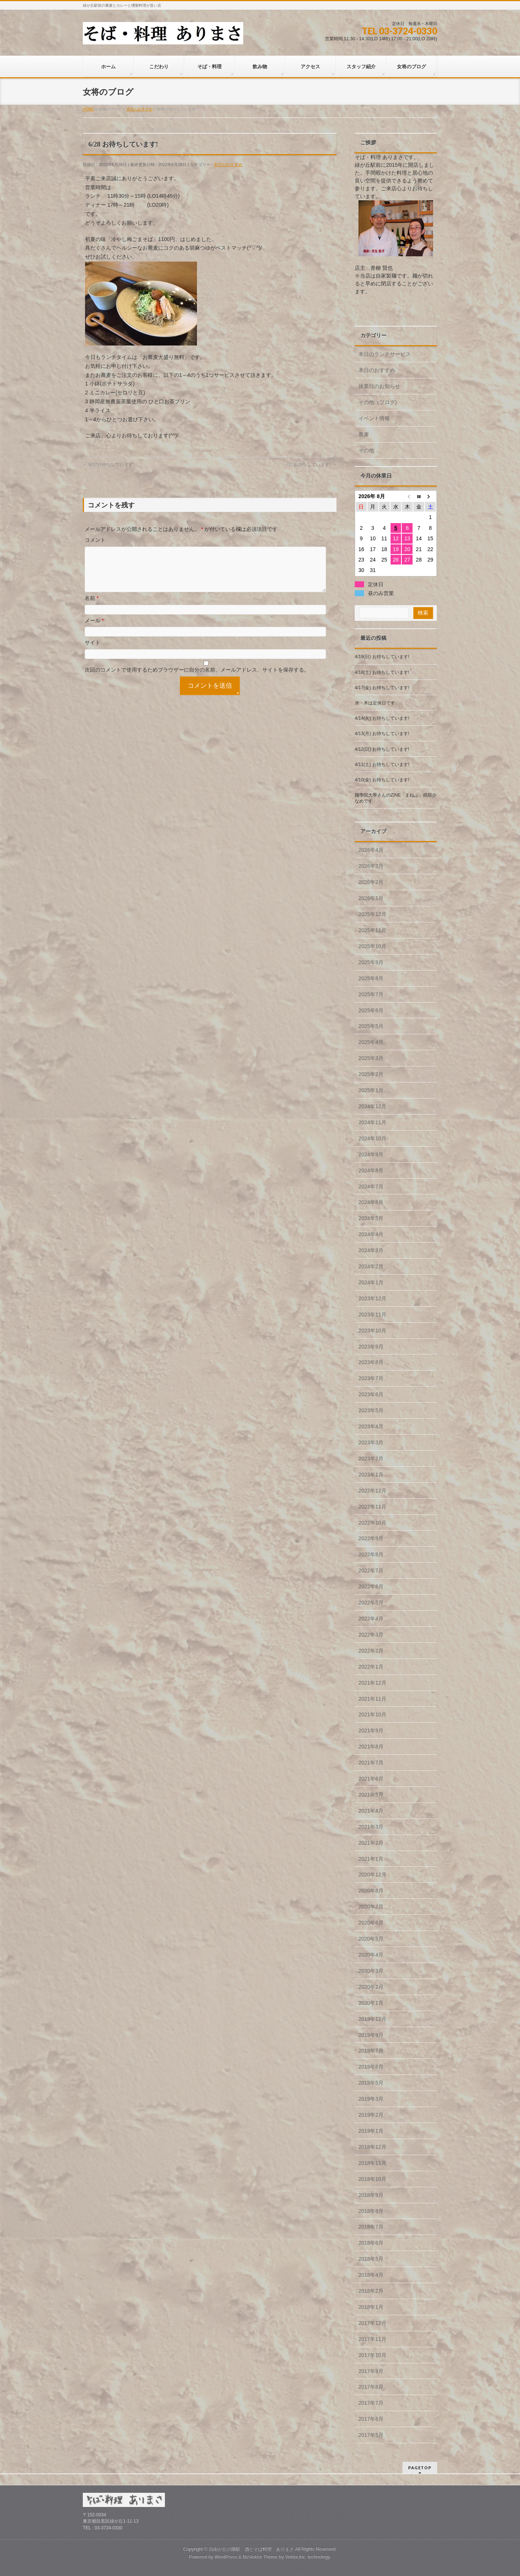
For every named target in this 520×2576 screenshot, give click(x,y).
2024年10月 (372, 1138)
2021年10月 (372, 1714)
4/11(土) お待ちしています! (382, 764)
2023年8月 (370, 1362)
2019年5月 (370, 2083)
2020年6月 (370, 1923)
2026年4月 (370, 850)
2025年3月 (370, 1058)
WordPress (225, 2557)
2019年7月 (370, 2051)
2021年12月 (372, 1683)
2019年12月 (372, 2019)
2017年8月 (370, 2387)
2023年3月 (370, 1442)
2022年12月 (372, 1491)
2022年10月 (372, 1523)
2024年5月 (370, 1218)
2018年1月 (370, 2307)
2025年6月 (370, 1010)
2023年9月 (370, 1347)
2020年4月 (370, 1955)
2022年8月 (370, 1554)
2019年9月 (370, 2035)
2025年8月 (370, 978)
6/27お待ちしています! (108, 464)
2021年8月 (370, 1747)
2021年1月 (370, 1859)
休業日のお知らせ (379, 386)
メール (94, 629)
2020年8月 (370, 1891)
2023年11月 (372, 1314)
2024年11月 (372, 1122)
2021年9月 (370, 1731)
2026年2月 (370, 882)
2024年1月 (370, 1282)
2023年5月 (370, 1410)
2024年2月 (370, 1266)
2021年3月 (370, 1827)
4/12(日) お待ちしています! (382, 749)
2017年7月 (370, 2403)
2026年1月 (370, 898)
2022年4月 (370, 1619)
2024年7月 (370, 1186)
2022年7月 (370, 1570)
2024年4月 (370, 1234)
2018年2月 (370, 2291)
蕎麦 (363, 434)
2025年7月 (370, 994)
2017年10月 (372, 2355)
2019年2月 (370, 2115)
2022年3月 (370, 1635)
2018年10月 (372, 2179)
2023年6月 (370, 1394)
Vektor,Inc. (296, 2557)
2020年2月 (370, 1987)
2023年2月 (370, 1458)
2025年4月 (370, 1042)
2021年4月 (370, 1811)
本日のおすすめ (228, 164)
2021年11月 (372, 1699)
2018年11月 (372, 2163)
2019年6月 (370, 2067)
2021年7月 (370, 1763)
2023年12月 (372, 1298)
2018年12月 (372, 2147)
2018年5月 (370, 2259)
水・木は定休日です (375, 703)
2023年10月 (372, 1331)
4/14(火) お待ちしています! (382, 718)
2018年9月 (370, 2195)
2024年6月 (370, 1202)
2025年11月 (372, 930)
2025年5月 (370, 1026)
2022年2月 (370, 1651)
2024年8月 (370, 1170)
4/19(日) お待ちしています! (382, 656)
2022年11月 (372, 1507)
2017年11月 (372, 2339)
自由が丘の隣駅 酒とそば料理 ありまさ (251, 2549)
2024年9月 (370, 1154)
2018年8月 (370, 2211)
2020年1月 (370, 2003)
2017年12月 (372, 2323)
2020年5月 (370, 1939)
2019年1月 (370, 2131)
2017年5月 (370, 2435)
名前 (91, 607)
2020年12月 (372, 1875)
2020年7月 (370, 1907)
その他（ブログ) (377, 402)
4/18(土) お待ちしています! (382, 672)
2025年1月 (370, 1090)
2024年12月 (372, 1106)
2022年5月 (370, 1603)
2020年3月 (370, 1971)
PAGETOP (420, 2467)
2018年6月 (370, 2243)
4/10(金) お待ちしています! (382, 779)
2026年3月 (370, 866)
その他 (366, 450)
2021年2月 (370, 1843)
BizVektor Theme (260, 2557)
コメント (95, 540)
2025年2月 (370, 1074)
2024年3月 (370, 1250)
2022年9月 (370, 1538)
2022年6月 (370, 1586)
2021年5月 (370, 1795)
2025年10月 (372, 946)
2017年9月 (370, 2371)
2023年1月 (370, 1475)
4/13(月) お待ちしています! (382, 733)
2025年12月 (372, 914)
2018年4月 (370, 2275)
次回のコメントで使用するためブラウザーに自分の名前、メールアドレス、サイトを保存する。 (197, 679)
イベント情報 (374, 418)
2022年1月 (370, 1667)
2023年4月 (370, 1426)
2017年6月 (370, 2419)
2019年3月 (370, 2099)
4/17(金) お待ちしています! (382, 687)
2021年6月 (370, 1779)
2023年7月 (370, 1378)
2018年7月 (370, 2227)
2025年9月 (370, 962)
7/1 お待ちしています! (311, 464)
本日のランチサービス (384, 354)
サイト (92, 651)
